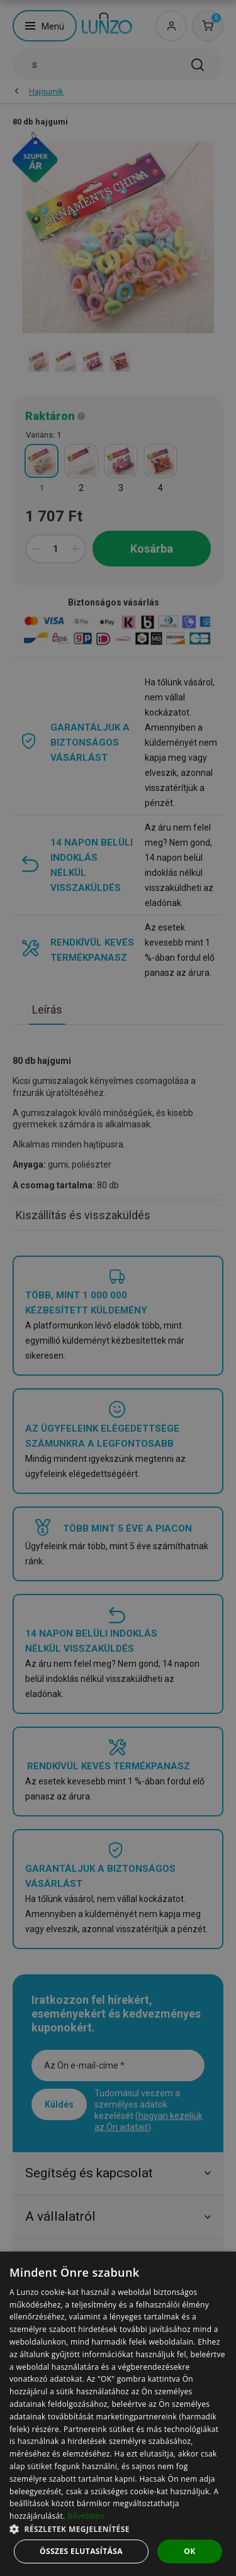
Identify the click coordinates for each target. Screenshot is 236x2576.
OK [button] (189, 2551)
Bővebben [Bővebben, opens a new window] (85, 2516)
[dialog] (118, 2414)
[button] (118, 2529)
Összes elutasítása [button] (81, 2551)
